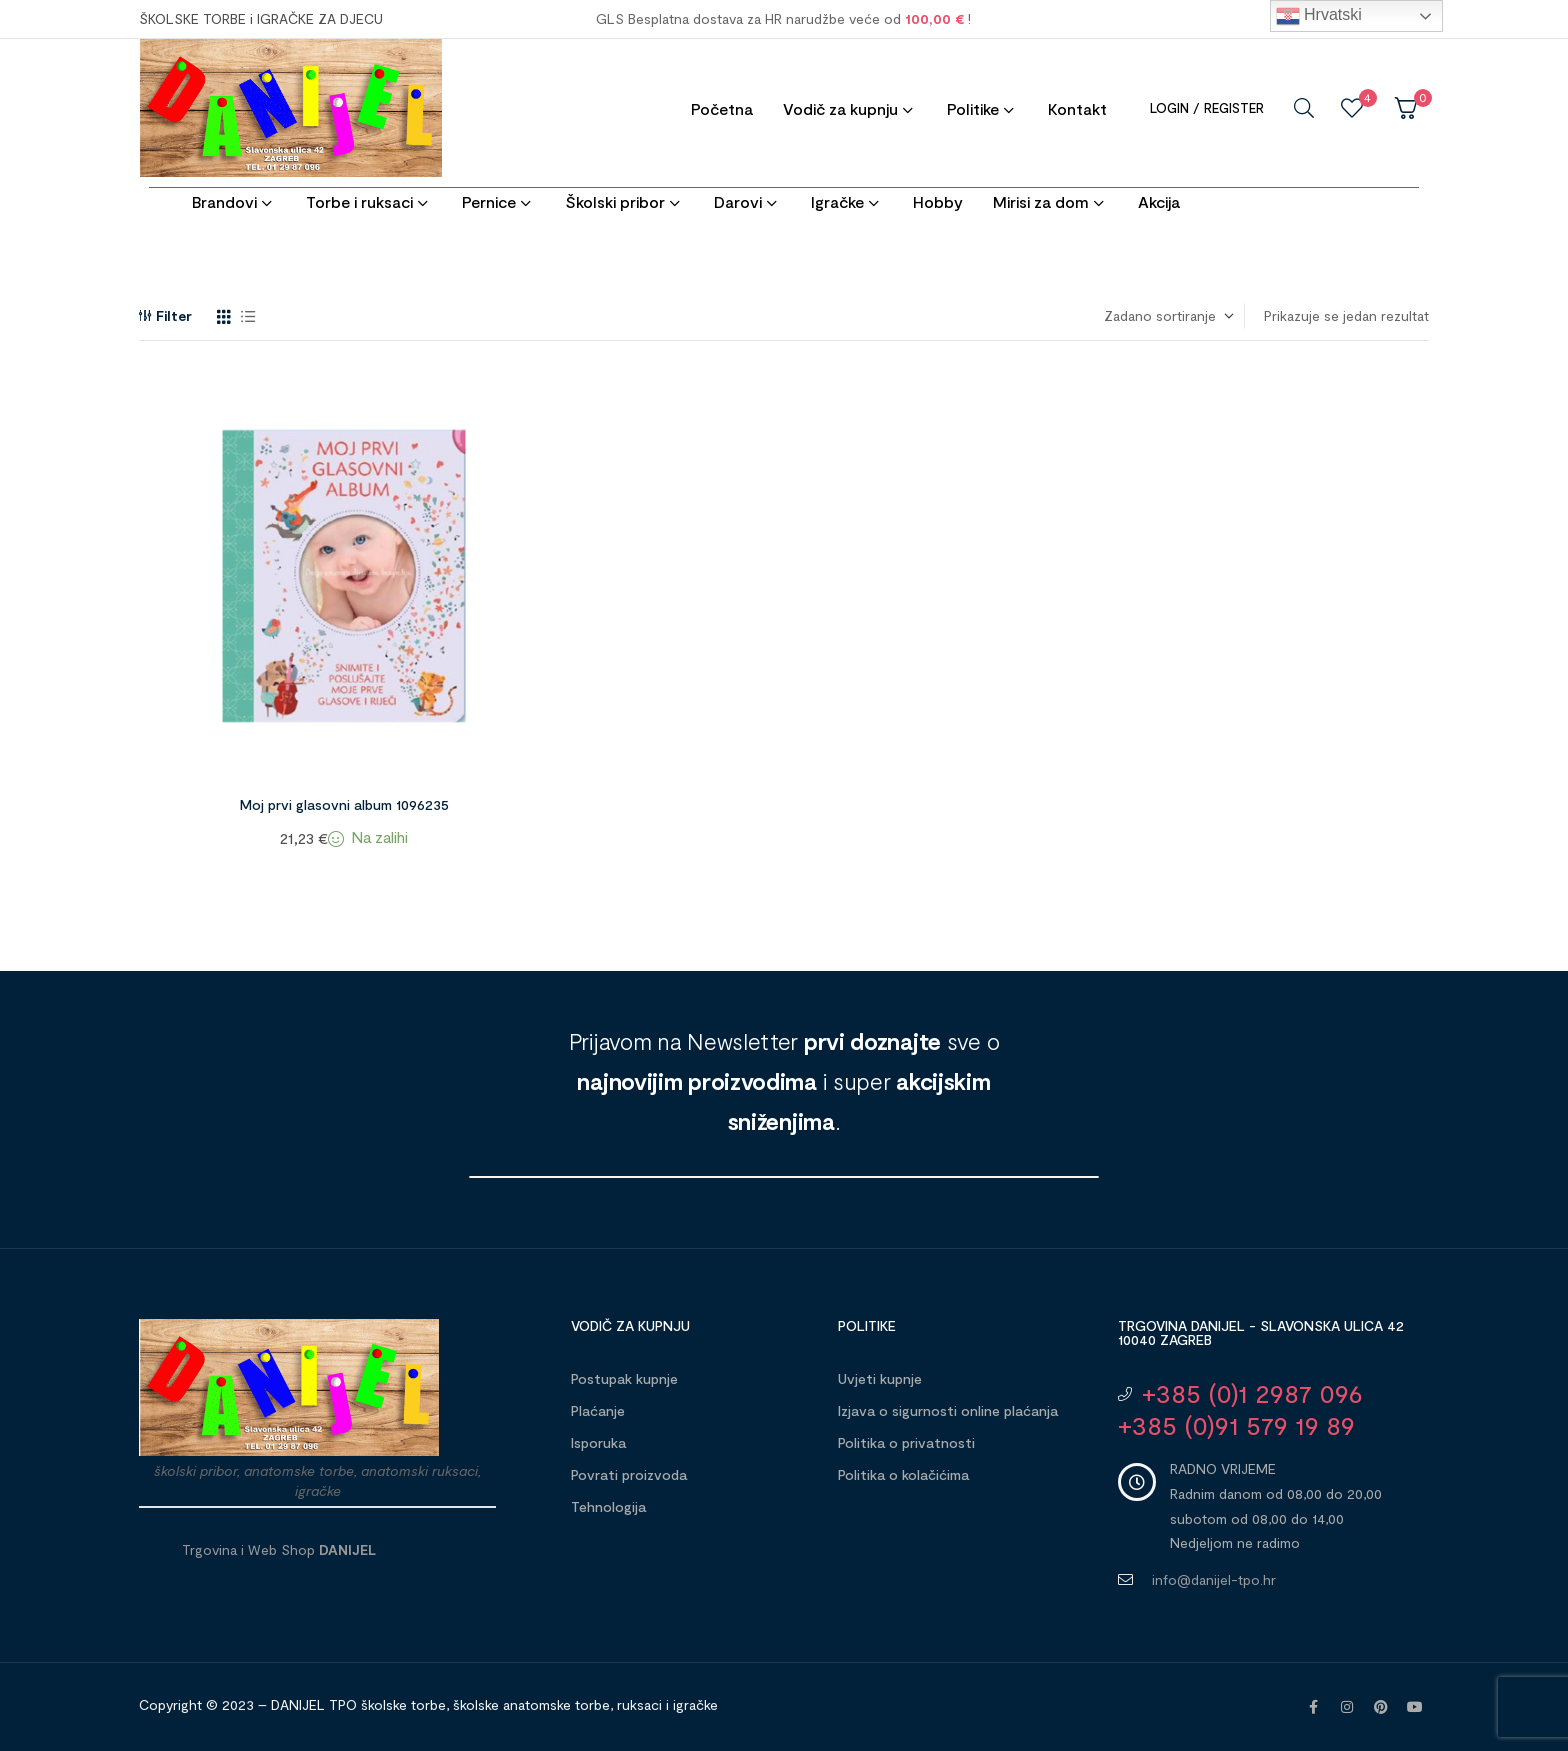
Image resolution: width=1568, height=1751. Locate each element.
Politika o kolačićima (903, 1474)
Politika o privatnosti (906, 1442)
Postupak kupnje (624, 1378)
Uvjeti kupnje (880, 1378)
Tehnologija (608, 1506)
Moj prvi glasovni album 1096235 (344, 804)
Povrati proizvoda (629, 1474)
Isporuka (598, 1442)
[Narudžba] (1168, 316)
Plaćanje (598, 1410)
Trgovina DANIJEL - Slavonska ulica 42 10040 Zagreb (1261, 1332)
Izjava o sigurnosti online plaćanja (948, 1410)
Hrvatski (1319, 16)
